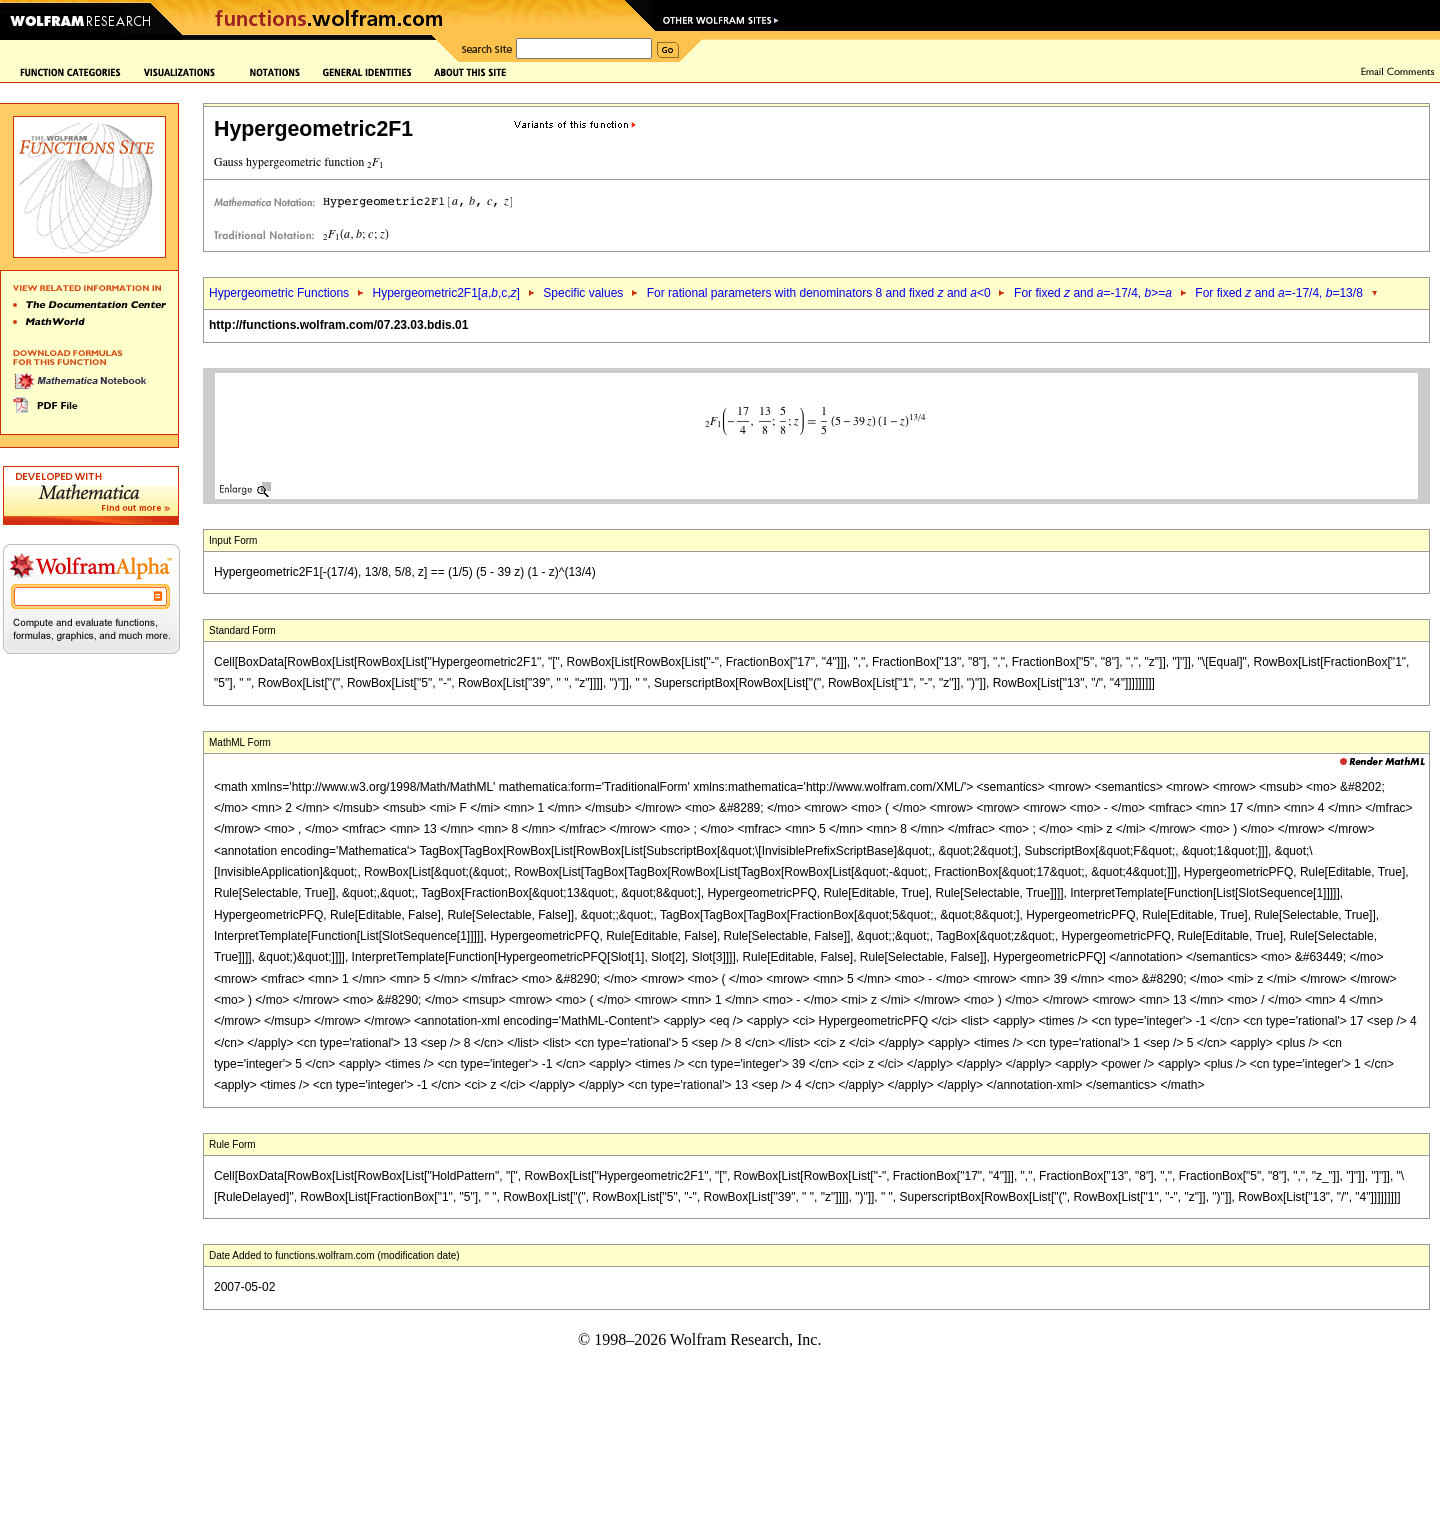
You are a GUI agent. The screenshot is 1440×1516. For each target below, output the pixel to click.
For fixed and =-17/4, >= (1093, 293)
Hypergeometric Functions (279, 293)
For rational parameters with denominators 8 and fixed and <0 (819, 293)
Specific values (583, 293)
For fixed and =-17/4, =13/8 (1279, 293)
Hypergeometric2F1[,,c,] (445, 293)
